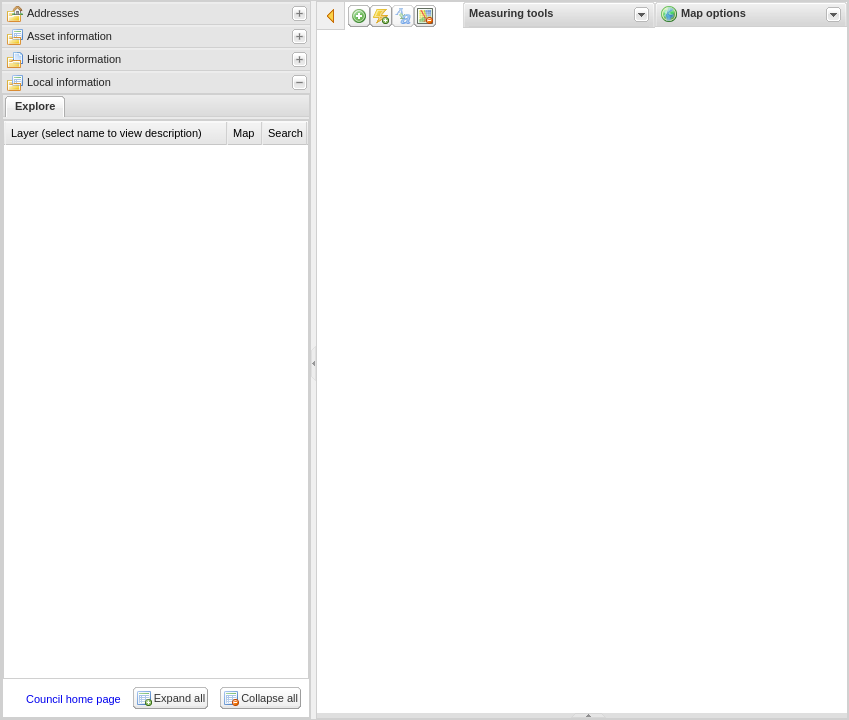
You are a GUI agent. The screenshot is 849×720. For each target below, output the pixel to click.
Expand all (179, 698)
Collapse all (269, 698)
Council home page (73, 699)
